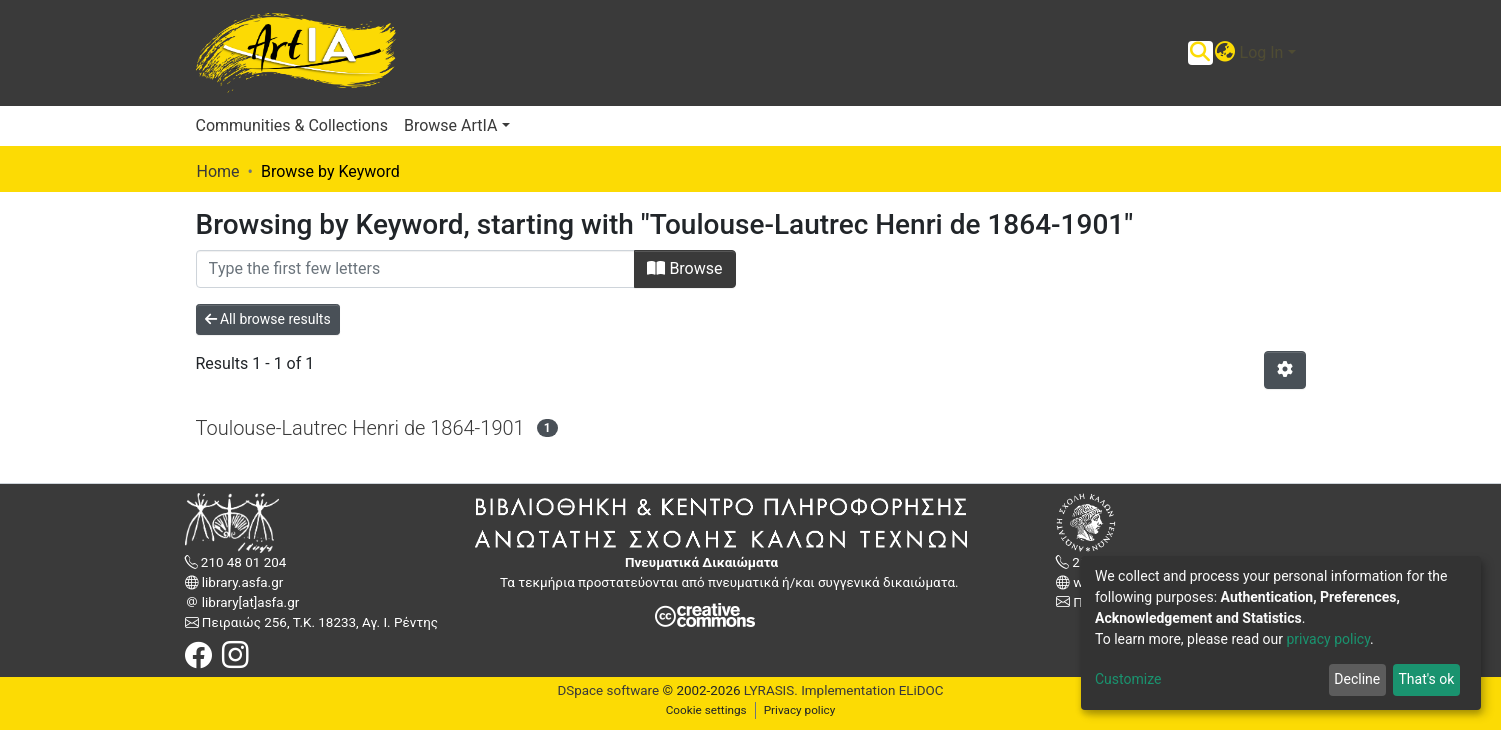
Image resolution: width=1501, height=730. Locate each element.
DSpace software (608, 690)
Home (218, 171)
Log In (1262, 52)
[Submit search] (1200, 53)
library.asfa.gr (241, 582)
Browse (684, 268)
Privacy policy (800, 710)
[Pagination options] (1285, 370)
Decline (1357, 679)
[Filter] (416, 269)
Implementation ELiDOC (871, 690)
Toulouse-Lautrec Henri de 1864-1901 (360, 428)
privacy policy (1328, 639)
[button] (1225, 53)
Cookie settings (706, 710)
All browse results (268, 319)
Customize (1128, 679)
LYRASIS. (771, 690)
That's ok (1426, 679)
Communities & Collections (292, 125)
